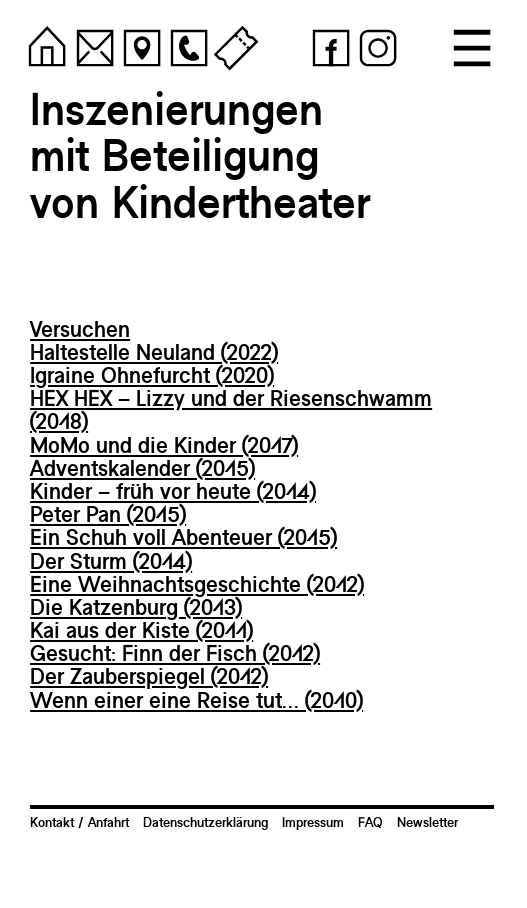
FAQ (370, 822)
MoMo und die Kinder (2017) (164, 445)
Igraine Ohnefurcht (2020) (152, 375)
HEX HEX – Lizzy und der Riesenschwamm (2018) (231, 409)
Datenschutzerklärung (205, 822)
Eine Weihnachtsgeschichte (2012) (197, 584)
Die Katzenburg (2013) (136, 607)
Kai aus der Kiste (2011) (141, 630)
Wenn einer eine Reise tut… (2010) (196, 700)
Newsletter (427, 822)
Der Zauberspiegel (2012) (149, 676)
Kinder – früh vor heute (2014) (173, 491)
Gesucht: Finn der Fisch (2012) (175, 653)
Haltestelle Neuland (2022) (154, 352)
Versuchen (80, 329)
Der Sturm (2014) (111, 561)
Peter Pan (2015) (108, 514)
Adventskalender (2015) (142, 468)
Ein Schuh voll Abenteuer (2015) (183, 537)
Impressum (313, 822)
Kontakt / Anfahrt (79, 822)
